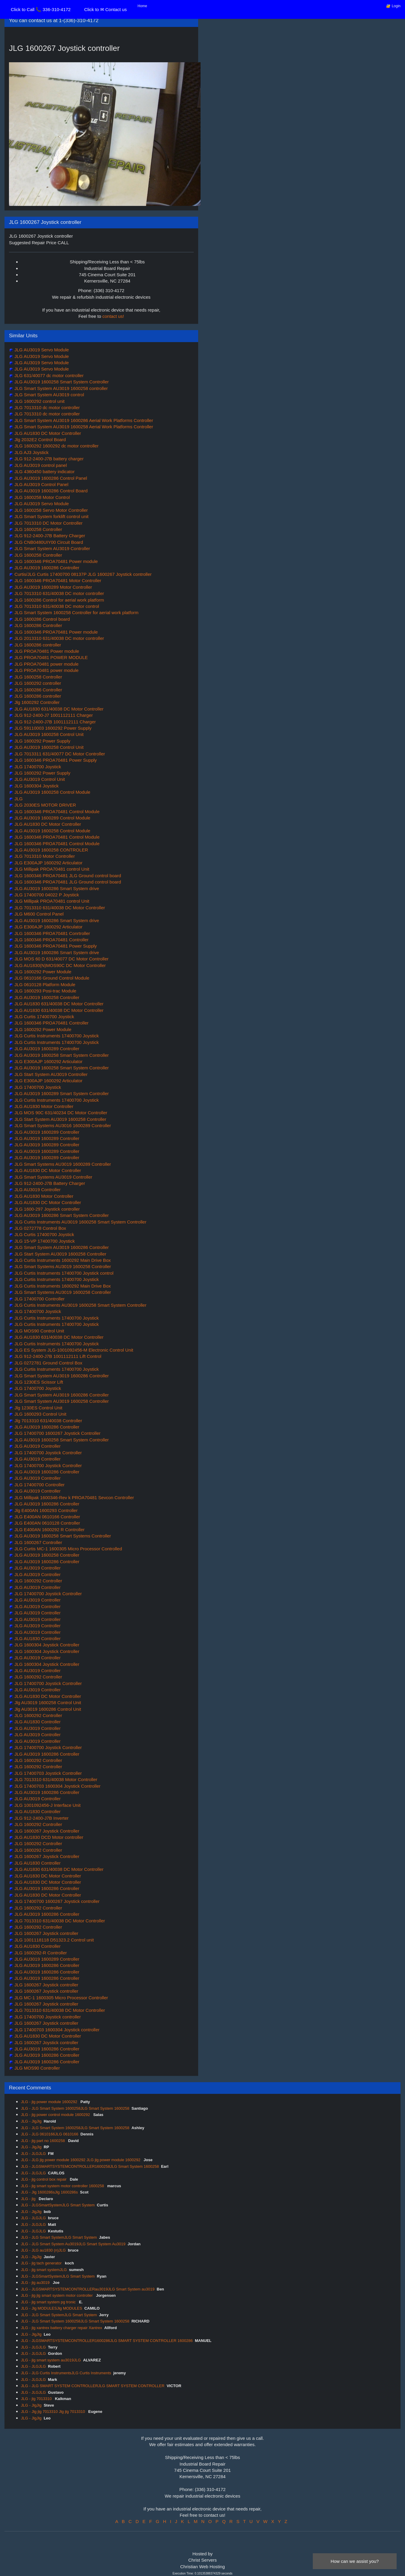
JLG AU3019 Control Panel (40, 484)
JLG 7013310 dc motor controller (46, 407)
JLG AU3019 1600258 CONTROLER (50, 849)
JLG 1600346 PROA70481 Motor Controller (57, 580)
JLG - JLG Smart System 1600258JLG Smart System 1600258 (75, 2108)
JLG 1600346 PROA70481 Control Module (56, 811)
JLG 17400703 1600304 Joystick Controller (57, 1786)
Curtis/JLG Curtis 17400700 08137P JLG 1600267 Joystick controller (82, 574)
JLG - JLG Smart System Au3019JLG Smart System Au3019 (73, 2244)
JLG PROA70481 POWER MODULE (50, 657)
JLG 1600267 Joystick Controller (46, 1830)
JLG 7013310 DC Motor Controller (48, 523)
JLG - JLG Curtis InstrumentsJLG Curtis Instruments (66, 2373)
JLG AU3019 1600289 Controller (46, 1048)
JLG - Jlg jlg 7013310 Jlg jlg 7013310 (53, 2411)
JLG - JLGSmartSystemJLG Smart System (58, 2205)
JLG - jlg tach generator (42, 2263)
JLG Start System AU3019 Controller (50, 1074)
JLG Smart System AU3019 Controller (51, 548)
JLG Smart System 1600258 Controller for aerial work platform (76, 612)
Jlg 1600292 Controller (36, 702)
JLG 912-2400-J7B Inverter (41, 1818)
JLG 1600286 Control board (41, 619)
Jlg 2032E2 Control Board (39, 439)
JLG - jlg (29, 2198)
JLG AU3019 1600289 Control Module (51, 817)
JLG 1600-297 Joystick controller (46, 1209)
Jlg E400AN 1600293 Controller (45, 1510)
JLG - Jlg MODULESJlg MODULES (51, 2308)
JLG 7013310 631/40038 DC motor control (56, 606)
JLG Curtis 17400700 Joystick (43, 1016)
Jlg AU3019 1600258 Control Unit (47, 1702)
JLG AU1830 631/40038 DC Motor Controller (58, 708)
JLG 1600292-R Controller (40, 1952)
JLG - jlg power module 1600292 (49, 2102)
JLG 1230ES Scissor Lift (38, 1382)
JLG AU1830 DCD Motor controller (48, 1837)
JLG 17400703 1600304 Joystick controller (56, 2029)
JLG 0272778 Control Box (39, 1228)
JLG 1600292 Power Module (42, 971)
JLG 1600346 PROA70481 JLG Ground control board (67, 875)
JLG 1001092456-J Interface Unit (47, 1805)
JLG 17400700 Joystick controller (47, 2016)
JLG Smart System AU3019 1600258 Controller (61, 1401)
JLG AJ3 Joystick (30, 452)
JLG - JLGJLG (33, 2153)
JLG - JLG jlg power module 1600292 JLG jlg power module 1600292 (81, 2160)
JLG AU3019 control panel (40, 465)
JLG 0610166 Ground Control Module (51, 977)
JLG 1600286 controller (37, 644)
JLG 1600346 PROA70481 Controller (51, 939)
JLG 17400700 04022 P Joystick (46, 894)
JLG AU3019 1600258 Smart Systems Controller (62, 1535)
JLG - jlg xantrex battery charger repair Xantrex (61, 2327)
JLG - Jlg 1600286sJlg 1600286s (49, 2192)
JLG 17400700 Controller (39, 1298)
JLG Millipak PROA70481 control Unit (51, 869)
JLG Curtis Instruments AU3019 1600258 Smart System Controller (79, 1221)
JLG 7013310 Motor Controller (44, 856)
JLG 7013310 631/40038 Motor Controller (55, 1779)
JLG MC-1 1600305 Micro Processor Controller (60, 1997)
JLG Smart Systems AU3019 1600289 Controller (62, 1164)
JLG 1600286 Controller (37, 625)
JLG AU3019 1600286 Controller (46, 567)
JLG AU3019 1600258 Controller (46, 997)
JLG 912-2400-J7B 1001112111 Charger (54, 721)
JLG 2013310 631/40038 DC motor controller (58, 638)
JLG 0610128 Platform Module (44, 984)
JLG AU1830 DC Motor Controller (47, 433)
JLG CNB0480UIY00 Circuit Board (48, 542)
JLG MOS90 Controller (36, 2067)
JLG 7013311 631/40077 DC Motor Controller (59, 753)
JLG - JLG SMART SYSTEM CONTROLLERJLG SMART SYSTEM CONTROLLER (92, 2386)
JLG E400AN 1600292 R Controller (48, 1529)
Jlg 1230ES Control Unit (37, 1407)
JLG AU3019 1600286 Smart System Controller (61, 1215)
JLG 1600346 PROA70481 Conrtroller (51, 933)
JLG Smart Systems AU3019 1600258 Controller (62, 1266)
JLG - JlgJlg (31, 2121)
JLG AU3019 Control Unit (39, 779)
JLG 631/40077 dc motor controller (48, 375)
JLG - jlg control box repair (44, 2179)
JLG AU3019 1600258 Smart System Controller (61, 381)
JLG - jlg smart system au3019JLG (51, 2360)
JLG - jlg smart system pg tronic (49, 2302)
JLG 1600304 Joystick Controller (46, 1644)
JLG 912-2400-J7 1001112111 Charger (53, 715)
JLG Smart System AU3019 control (48, 394)
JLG (18, 798)
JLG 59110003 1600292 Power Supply (52, 728)
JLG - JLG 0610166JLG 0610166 (49, 2134)
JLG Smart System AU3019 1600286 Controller (61, 1247)
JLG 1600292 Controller (37, 1580)
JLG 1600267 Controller (37, 1542)
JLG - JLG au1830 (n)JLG (43, 2250)
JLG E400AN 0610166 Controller (46, 1516)
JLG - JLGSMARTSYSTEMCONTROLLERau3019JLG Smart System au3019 (87, 2289)
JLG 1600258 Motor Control (41, 497)
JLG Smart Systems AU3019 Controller (52, 1177)
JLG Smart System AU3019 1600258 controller (60, 388)
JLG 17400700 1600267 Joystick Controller (57, 1433)
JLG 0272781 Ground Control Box (47, 1362)
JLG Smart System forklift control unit (51, 516)
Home (142, 6)
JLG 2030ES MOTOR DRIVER (44, 804)
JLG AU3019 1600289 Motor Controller (52, 587)
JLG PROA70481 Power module (46, 651)
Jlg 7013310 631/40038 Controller (47, 1420)
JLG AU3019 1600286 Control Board (50, 490)
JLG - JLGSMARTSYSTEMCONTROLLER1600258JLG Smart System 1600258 (90, 2166)
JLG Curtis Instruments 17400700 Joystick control (63, 1273)
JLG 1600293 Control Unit (39, 1414)
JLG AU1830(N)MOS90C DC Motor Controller (59, 965)
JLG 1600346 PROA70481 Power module (55, 561)
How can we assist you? (355, 2561)
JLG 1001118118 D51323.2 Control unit (53, 1939)
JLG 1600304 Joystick (36, 785)
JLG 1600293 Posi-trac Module (44, 990)
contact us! (113, 316)
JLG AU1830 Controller (36, 1638)
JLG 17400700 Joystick (37, 766)
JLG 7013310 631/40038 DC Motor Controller (59, 907)
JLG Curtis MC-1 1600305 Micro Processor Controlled (67, 1548)
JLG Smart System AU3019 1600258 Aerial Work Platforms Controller (83, 426)
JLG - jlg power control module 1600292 (56, 2114)
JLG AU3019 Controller (36, 1189)
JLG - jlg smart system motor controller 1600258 (63, 2186)
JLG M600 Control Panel (38, 913)
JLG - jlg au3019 (36, 2282)
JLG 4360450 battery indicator (44, 471)
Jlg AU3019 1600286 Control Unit (47, 1709)
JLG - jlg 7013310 (37, 2398)
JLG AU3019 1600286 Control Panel (50, 478)
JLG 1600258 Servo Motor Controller (50, 510)
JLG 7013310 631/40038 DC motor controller (58, 593)
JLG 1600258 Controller (37, 529)
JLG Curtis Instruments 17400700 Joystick (56, 1035)
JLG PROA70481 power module (45, 664)
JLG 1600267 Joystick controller (45, 1933)
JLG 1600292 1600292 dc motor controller (55, 445)
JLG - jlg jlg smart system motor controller (57, 2295)
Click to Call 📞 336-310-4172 (41, 9)
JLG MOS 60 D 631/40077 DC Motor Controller (60, 958)
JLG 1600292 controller (37, 683)
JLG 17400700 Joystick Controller (47, 1452)
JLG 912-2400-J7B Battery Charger (49, 535)
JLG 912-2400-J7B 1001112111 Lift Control (57, 1356)
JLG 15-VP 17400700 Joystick (44, 1241)
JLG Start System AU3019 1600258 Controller (59, 1119)
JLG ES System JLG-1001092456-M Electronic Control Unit (73, 1349)
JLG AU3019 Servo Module (41, 349)
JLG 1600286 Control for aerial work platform (58, 599)
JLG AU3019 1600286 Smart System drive (56, 888)
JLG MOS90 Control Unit (38, 1330)
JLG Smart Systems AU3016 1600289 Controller (62, 1125)
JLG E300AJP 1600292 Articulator (48, 862)
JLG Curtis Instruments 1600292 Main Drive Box (62, 1260)
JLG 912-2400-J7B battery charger (48, 458)
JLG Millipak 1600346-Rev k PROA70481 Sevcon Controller (73, 1497)
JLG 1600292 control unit (39, 401)
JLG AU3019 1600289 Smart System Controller (61, 1093)
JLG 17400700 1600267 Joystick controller (56, 1901)
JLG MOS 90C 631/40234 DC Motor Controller (60, 1112)
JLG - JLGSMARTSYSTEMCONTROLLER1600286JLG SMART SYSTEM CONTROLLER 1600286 (107, 2340)
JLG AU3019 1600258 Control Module (51, 792)
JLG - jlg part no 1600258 (43, 2140)
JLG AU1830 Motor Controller (43, 1106)
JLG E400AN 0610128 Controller (46, 1522)
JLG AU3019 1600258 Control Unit (48, 734)
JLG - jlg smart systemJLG (44, 2269)
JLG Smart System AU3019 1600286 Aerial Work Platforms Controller (83, 420)
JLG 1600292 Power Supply (41, 740)
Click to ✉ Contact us (105, 9)
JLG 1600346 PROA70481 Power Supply (55, 760)
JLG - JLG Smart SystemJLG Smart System (59, 2237)
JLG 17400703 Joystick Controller (47, 1773)
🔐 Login (393, 6)
